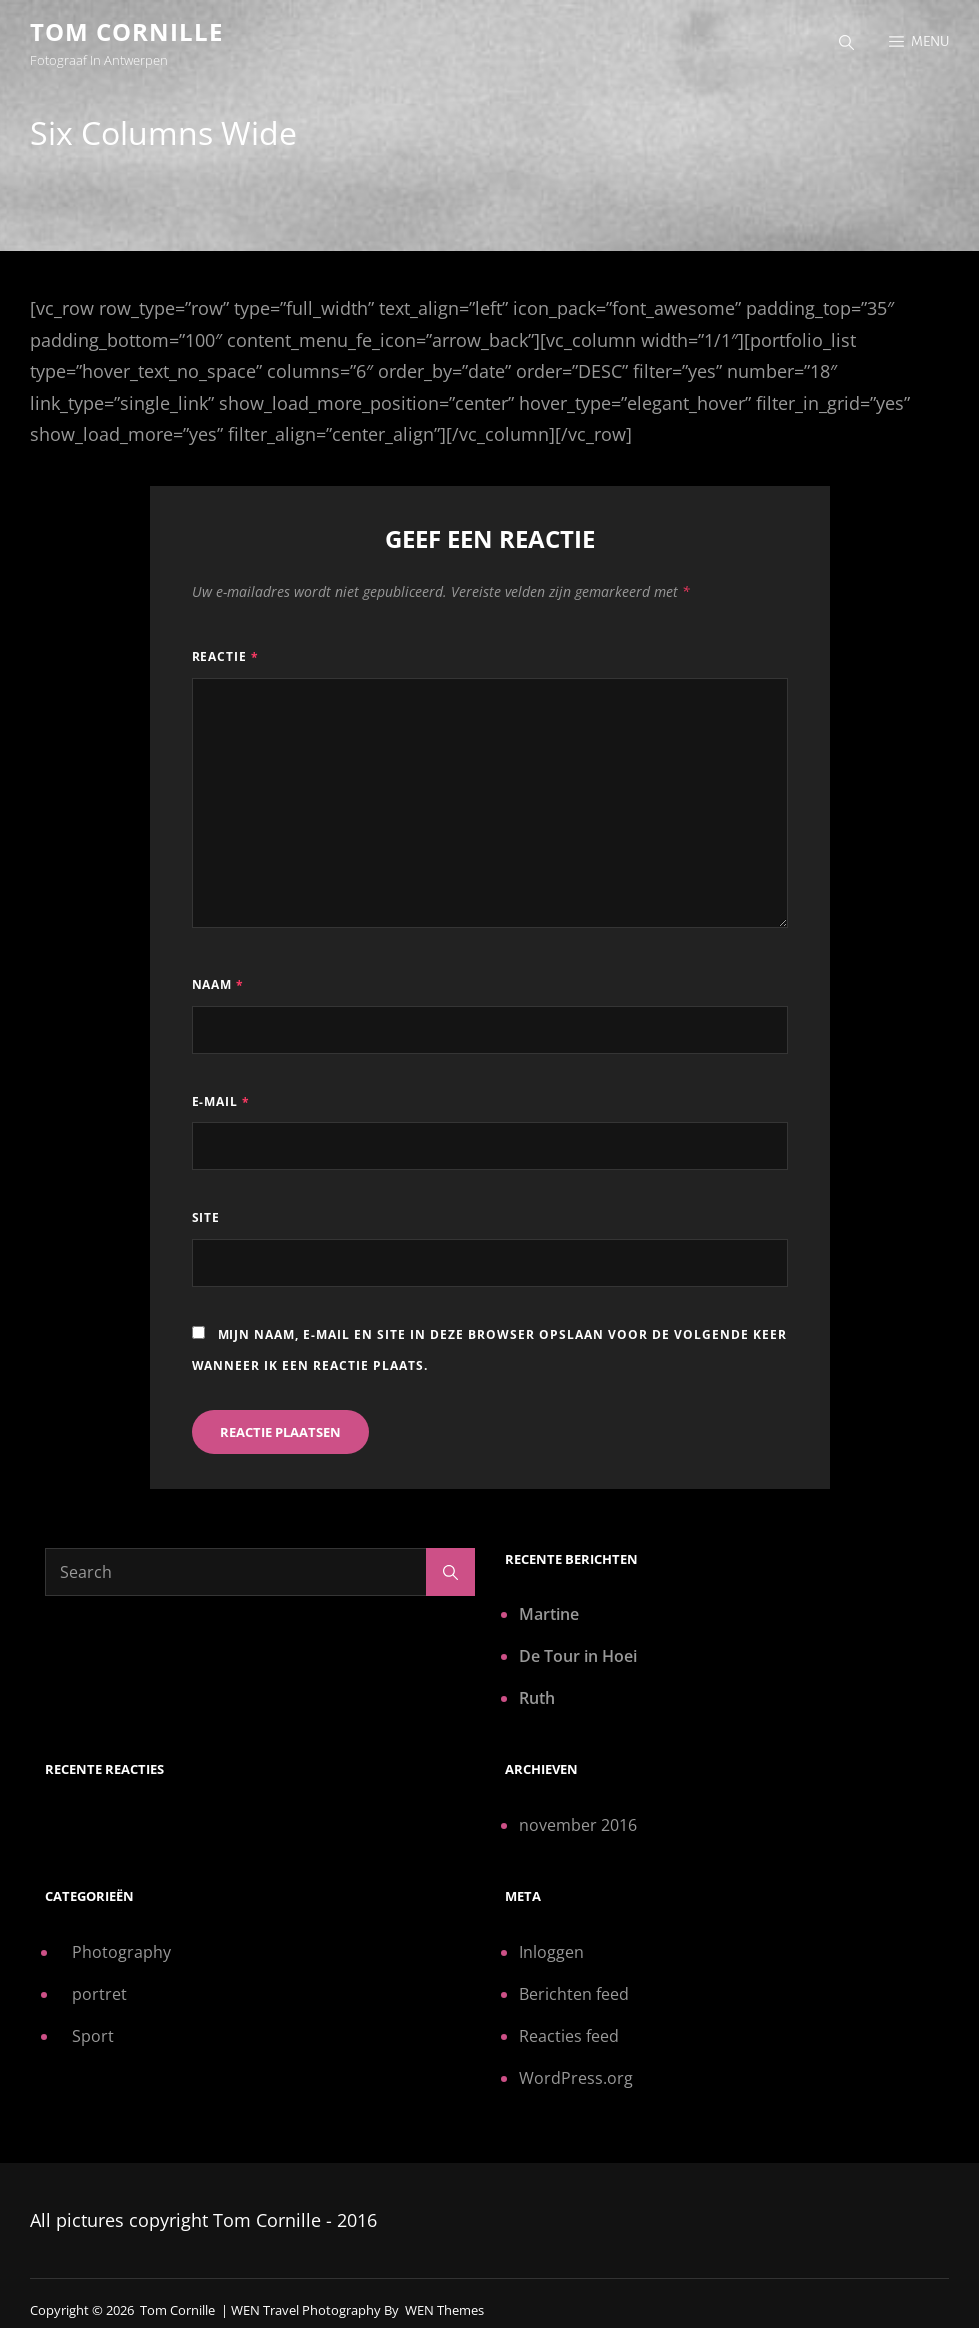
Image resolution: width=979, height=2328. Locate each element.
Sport (93, 2036)
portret (99, 1994)
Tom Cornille (126, 31)
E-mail (221, 1101)
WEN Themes (444, 2310)
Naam (218, 984)
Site (206, 1217)
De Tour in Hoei (578, 1656)
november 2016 (578, 1825)
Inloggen (551, 1952)
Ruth (537, 1698)
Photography (121, 1952)
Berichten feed (574, 1994)
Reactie (226, 656)
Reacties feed (569, 2036)
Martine (549, 1614)
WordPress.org (576, 2078)
